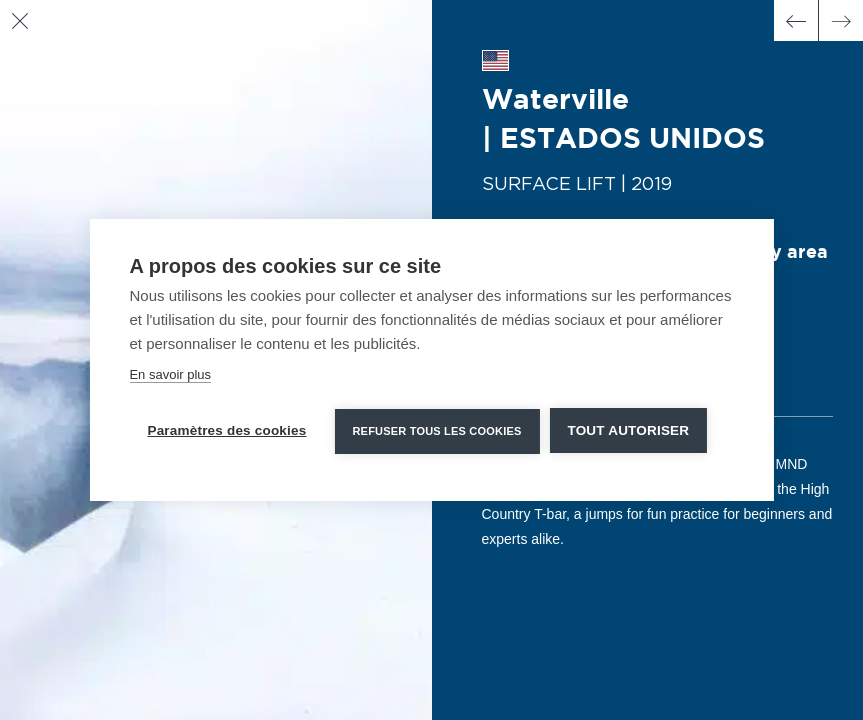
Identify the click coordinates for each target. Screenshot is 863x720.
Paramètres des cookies (226, 430)
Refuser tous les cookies (436, 431)
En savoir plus (170, 374)
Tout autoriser (628, 430)
